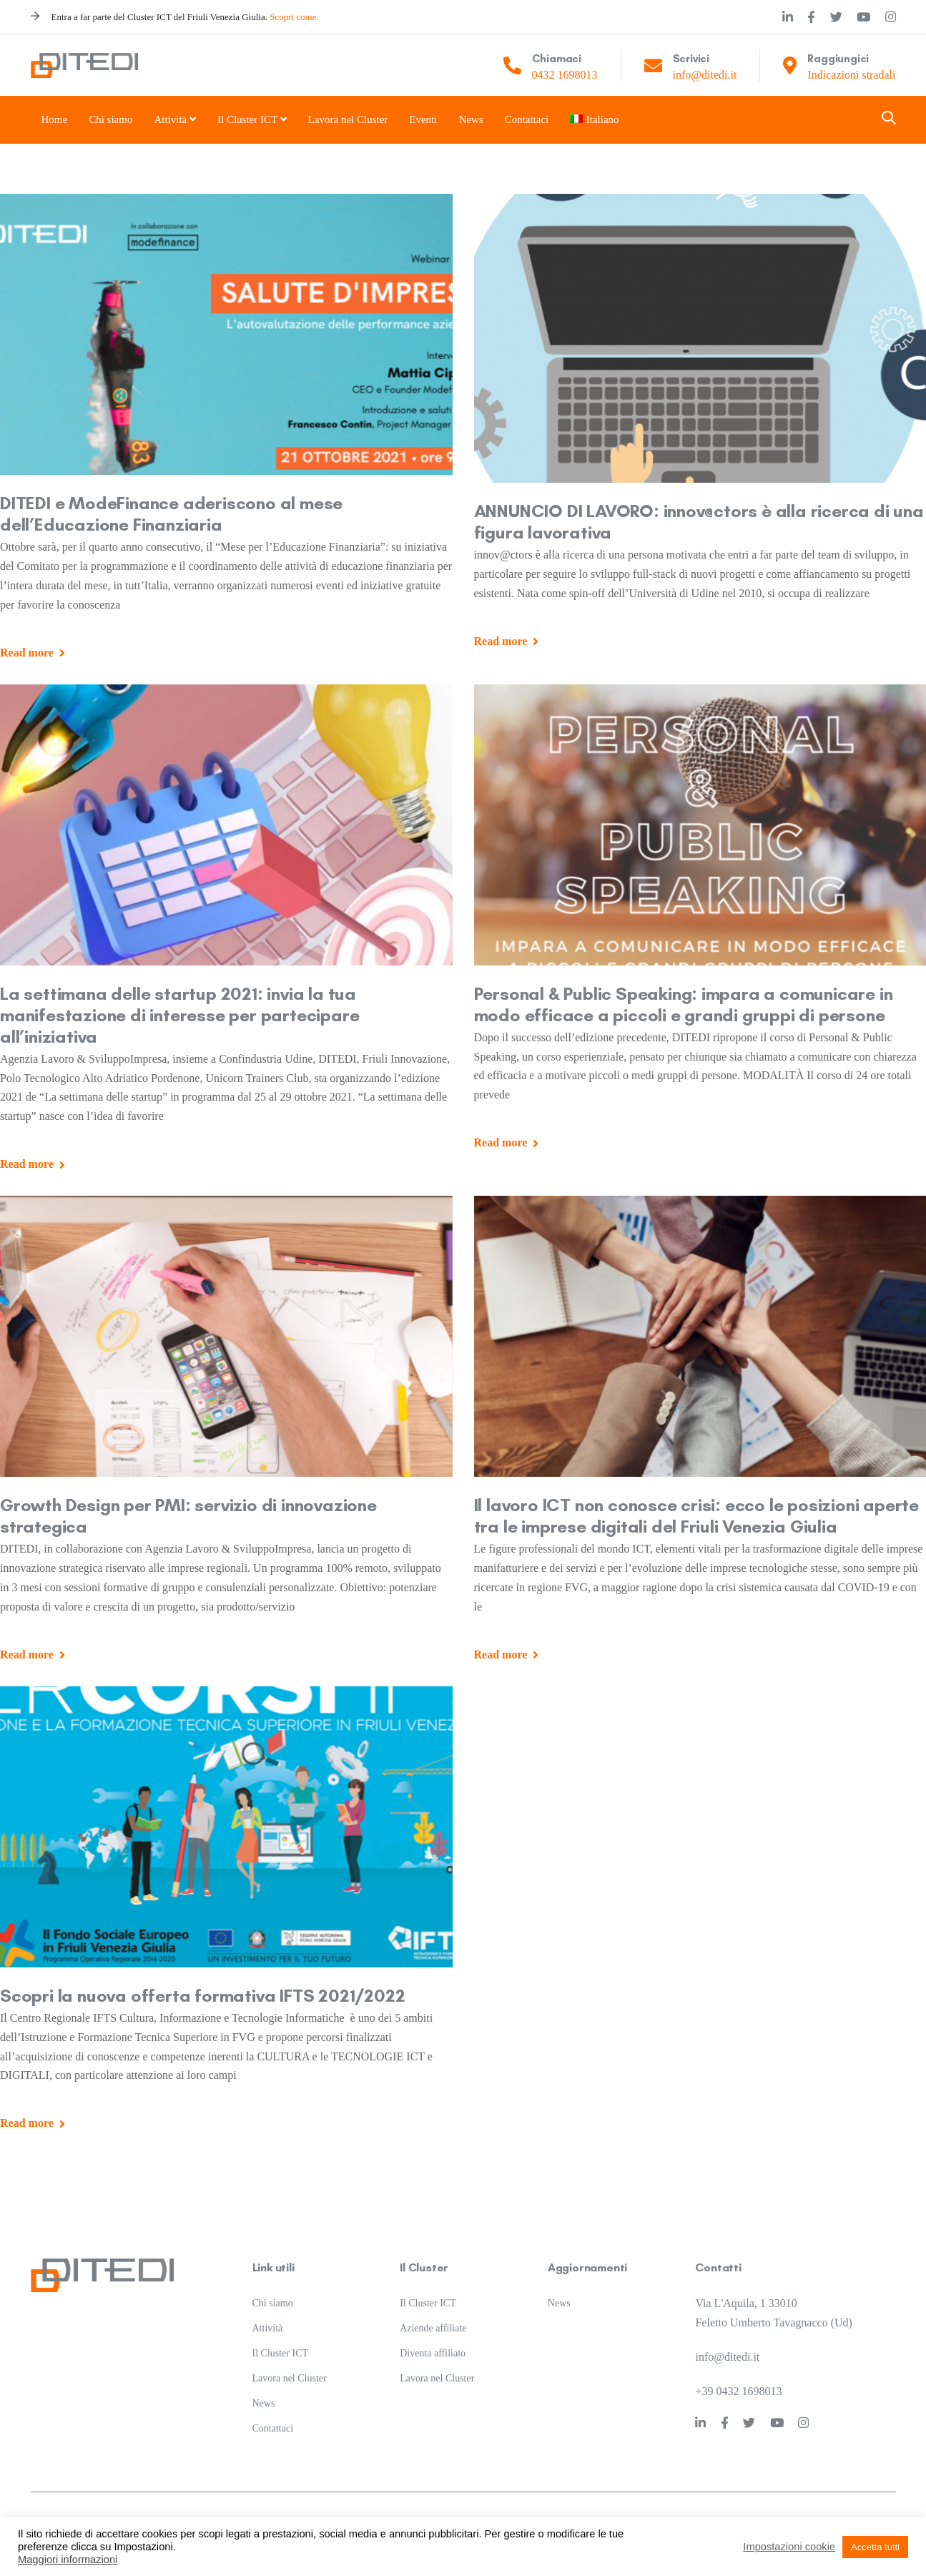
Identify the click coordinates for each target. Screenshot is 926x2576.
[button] (889, 119)
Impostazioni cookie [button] (789, 2546)
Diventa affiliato (433, 2339)
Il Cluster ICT (280, 2339)
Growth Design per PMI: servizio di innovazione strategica (188, 1515)
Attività (267, 2314)
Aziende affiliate (433, 2314)
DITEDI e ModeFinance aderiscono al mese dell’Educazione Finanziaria (171, 513)
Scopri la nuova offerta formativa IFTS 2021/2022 (202, 1995)
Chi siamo (272, 2289)
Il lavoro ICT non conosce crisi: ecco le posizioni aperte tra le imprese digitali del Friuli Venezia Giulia (697, 1515)
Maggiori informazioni (67, 2559)
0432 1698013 (565, 75)
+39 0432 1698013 (738, 2376)
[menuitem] (587, 120)
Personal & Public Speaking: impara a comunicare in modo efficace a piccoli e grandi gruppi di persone (683, 1004)
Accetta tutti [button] (875, 2547)
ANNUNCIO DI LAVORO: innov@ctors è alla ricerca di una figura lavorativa (699, 521)
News (263, 2389)
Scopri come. (294, 16)
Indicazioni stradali (851, 75)
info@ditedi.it (705, 75)
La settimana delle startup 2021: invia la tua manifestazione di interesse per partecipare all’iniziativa (179, 1015)
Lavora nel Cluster (289, 2364)
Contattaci (273, 2413)
